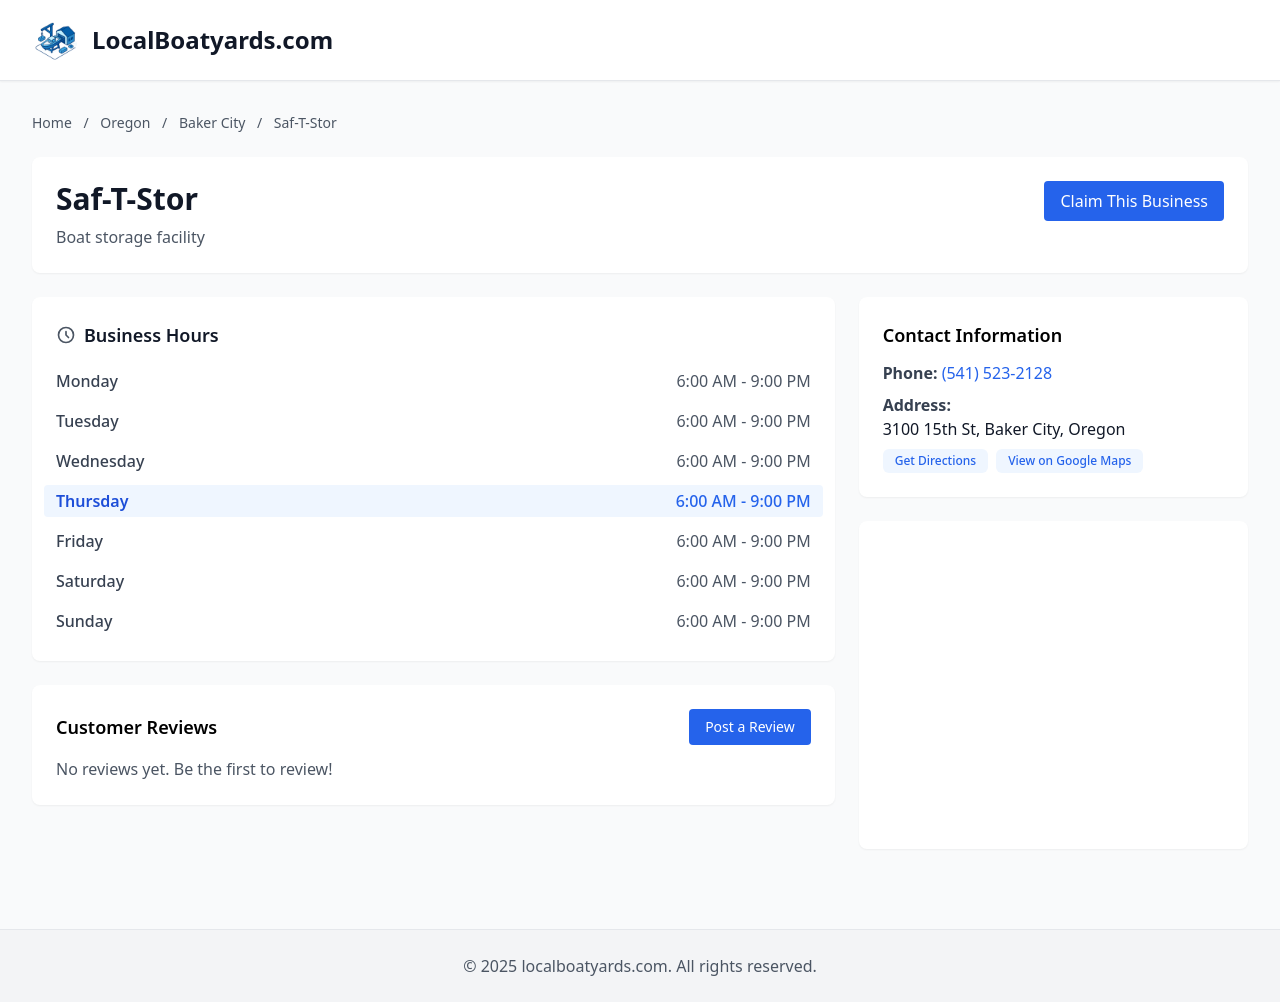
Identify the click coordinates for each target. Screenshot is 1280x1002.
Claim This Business (1134, 201)
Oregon (125, 122)
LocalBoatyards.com (212, 40)
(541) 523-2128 (997, 373)
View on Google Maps (1069, 460)
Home (52, 122)
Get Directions (935, 460)
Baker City (212, 122)
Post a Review (750, 726)
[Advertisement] (1053, 685)
